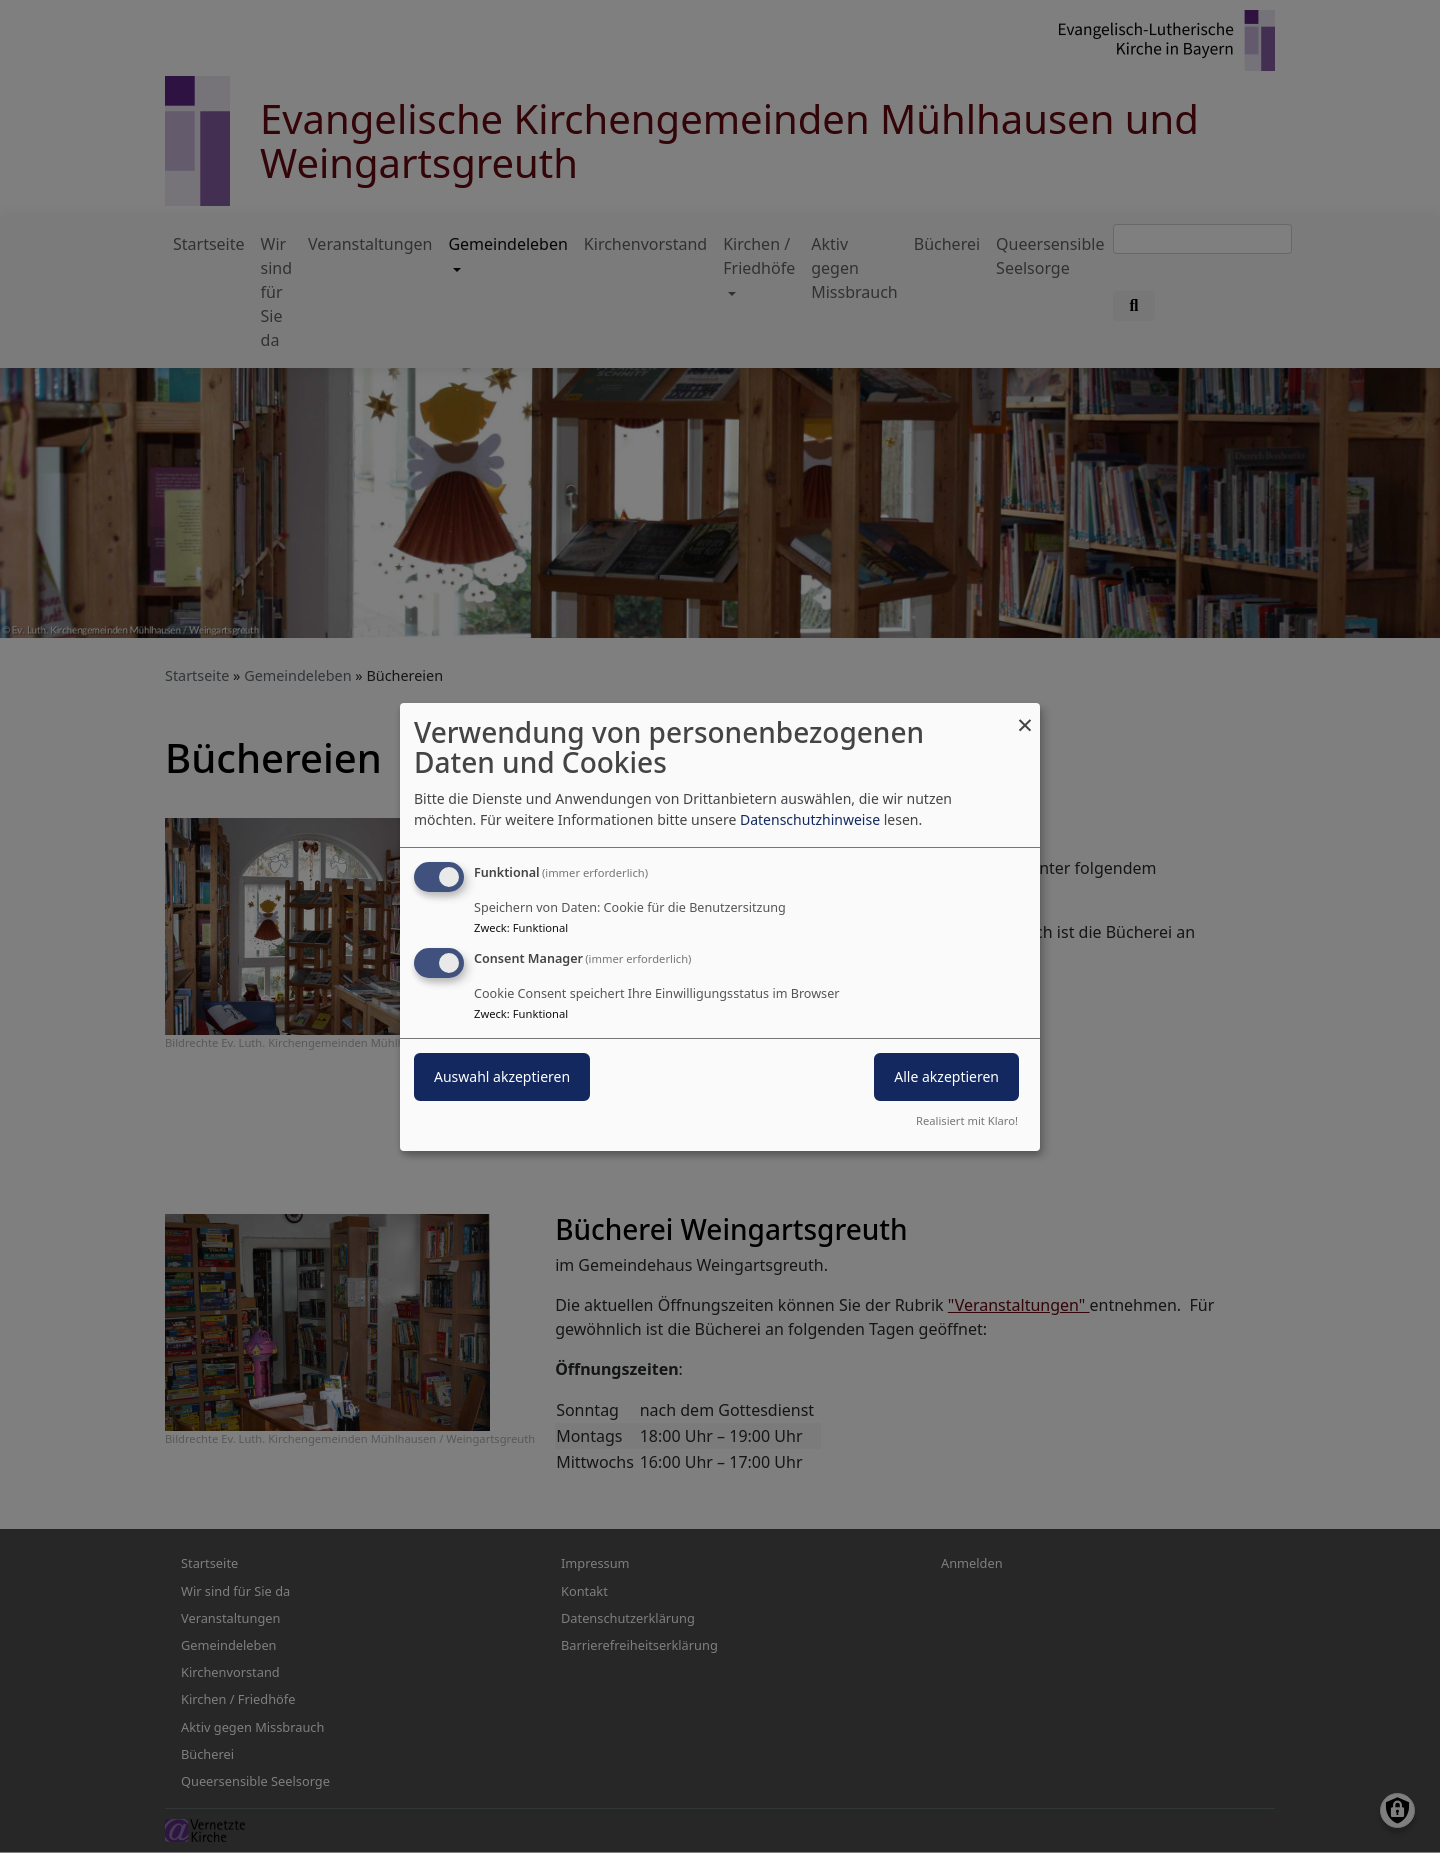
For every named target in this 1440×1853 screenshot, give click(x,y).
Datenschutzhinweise (810, 819)
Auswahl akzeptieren (502, 1076)
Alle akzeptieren (946, 1076)
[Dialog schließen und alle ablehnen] (1025, 714)
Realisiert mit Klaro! (967, 1120)
